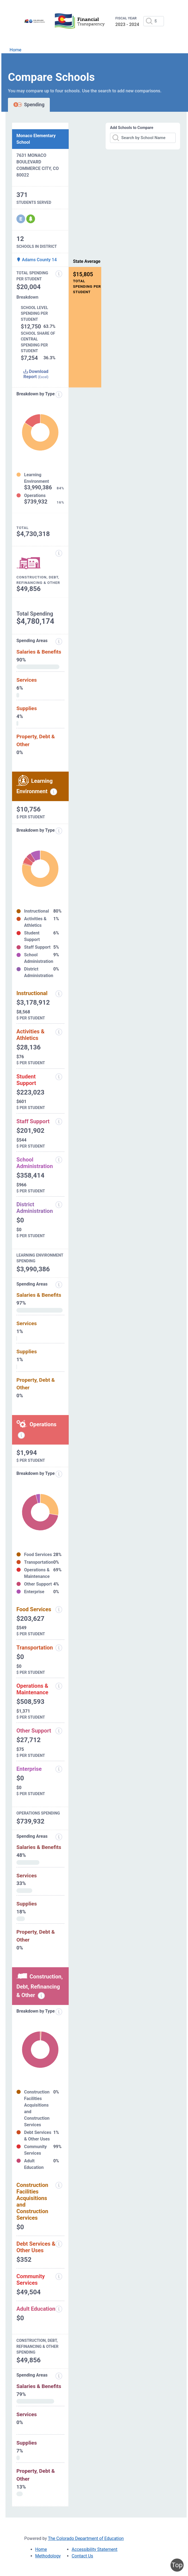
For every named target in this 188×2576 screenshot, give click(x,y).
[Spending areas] (58, 641)
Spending (28, 104)
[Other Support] (58, 1731)
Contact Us (82, 2556)
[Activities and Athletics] (58, 1032)
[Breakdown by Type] (58, 1474)
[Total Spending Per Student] (58, 274)
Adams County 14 (36, 259)
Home (15, 49)
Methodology (48, 2556)
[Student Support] (58, 1077)
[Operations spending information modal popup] (21, 1435)
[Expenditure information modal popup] (58, 394)
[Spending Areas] (58, 1285)
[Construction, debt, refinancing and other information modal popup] (41, 1996)
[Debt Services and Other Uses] (58, 2244)
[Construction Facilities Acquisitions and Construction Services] (58, 2185)
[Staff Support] (58, 1122)
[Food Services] (58, 1610)
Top (177, 2565)
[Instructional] (58, 994)
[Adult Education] (58, 2309)
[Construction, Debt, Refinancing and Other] (58, 553)
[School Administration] (58, 1160)
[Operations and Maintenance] (58, 1686)
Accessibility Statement (94, 2549)
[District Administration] (58, 1205)
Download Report (36, 374)
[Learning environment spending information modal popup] (54, 792)
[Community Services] (58, 2276)
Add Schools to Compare (131, 127)
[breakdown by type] (58, 831)
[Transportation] (58, 1648)
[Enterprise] (58, 1769)
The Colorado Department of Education (86, 2538)
